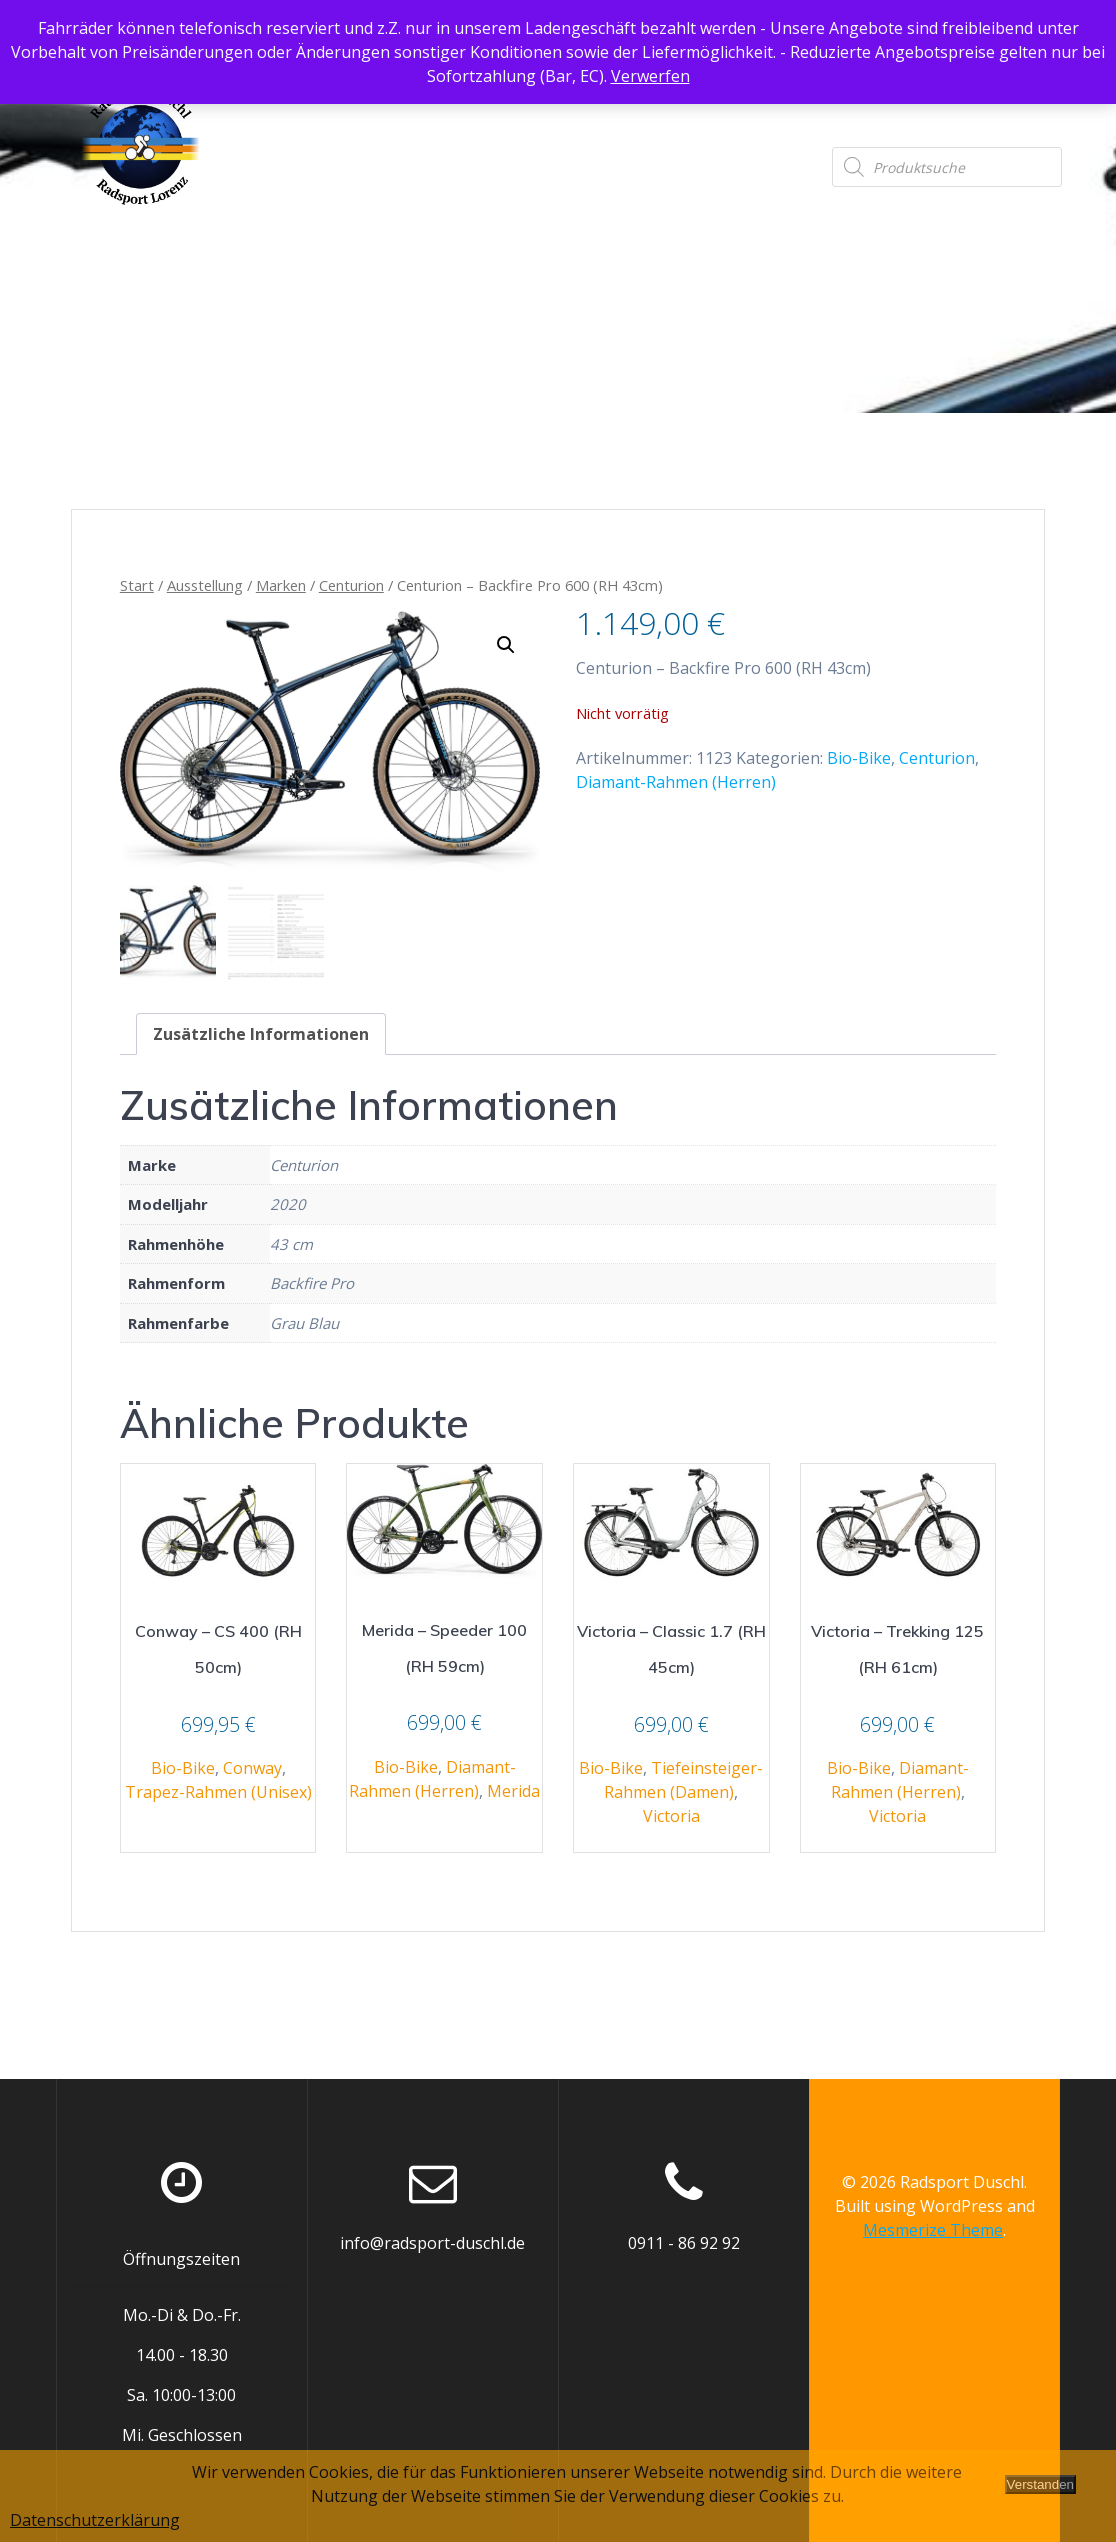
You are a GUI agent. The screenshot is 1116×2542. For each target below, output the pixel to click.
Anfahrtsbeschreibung (612, 105)
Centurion (351, 585)
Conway (252, 1768)
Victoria (671, 1816)
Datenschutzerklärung (841, 105)
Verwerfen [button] (650, 76)
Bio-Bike (859, 758)
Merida (513, 1791)
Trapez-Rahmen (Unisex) (218, 1792)
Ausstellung (431, 105)
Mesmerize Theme (933, 2230)
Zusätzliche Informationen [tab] (261, 1034)
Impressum (1017, 105)
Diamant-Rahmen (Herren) (676, 782)
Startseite (303, 105)
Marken (281, 585)
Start (137, 585)
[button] (506, 645)
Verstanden (1040, 2484)
